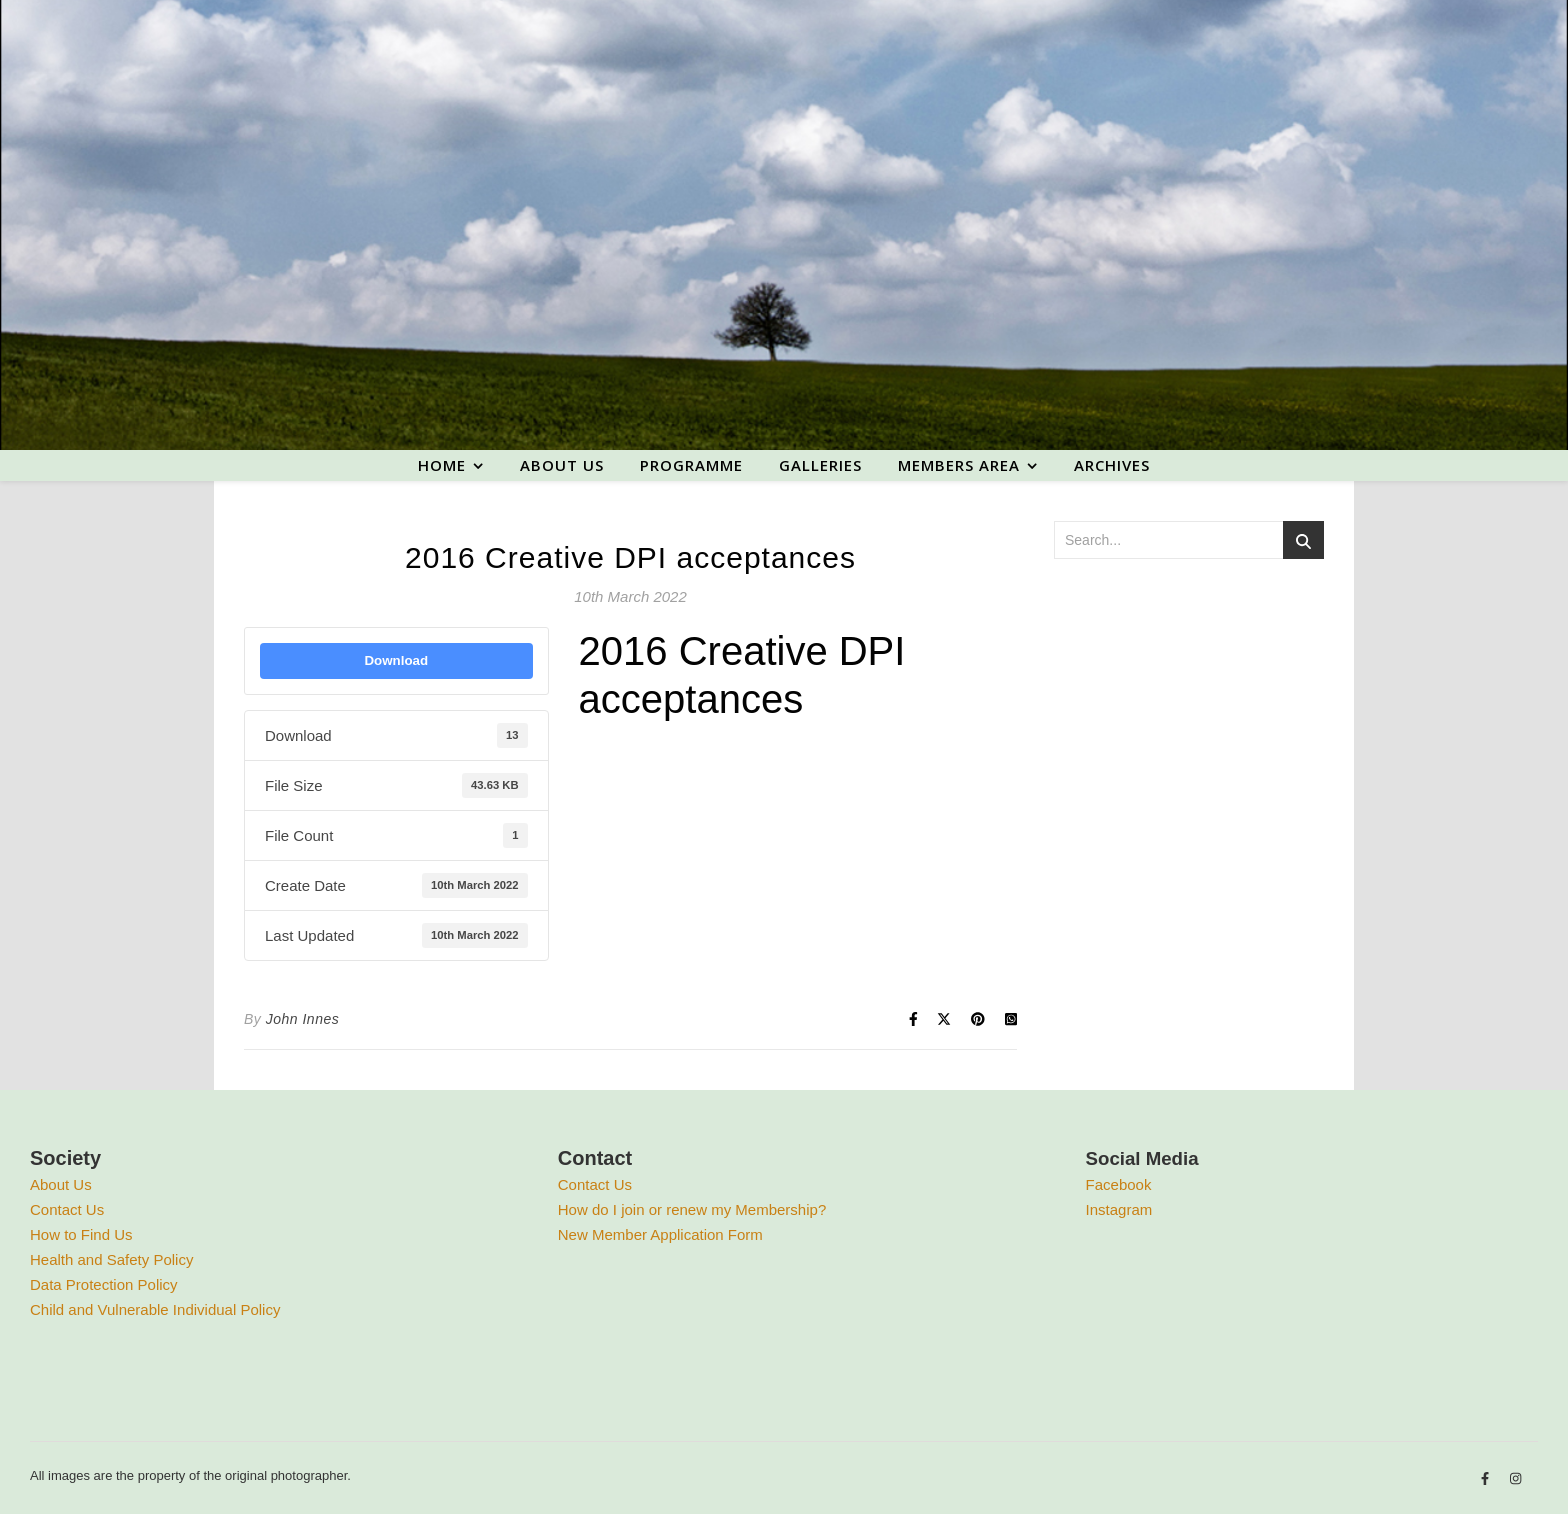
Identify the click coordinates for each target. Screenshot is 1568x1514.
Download (396, 660)
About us (562, 465)
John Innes (303, 1019)
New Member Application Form (660, 1234)
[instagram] (1515, 1478)
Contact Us (67, 1209)
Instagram (1119, 1209)
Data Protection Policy (104, 1284)
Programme (691, 465)
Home (442, 465)
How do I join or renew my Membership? (692, 1209)
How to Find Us (81, 1234)
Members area (959, 465)
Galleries (820, 465)
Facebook (1119, 1184)
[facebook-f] (1487, 1478)
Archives (1112, 465)
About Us (61, 1184)
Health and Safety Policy (111, 1259)
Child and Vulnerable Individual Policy (155, 1309)
